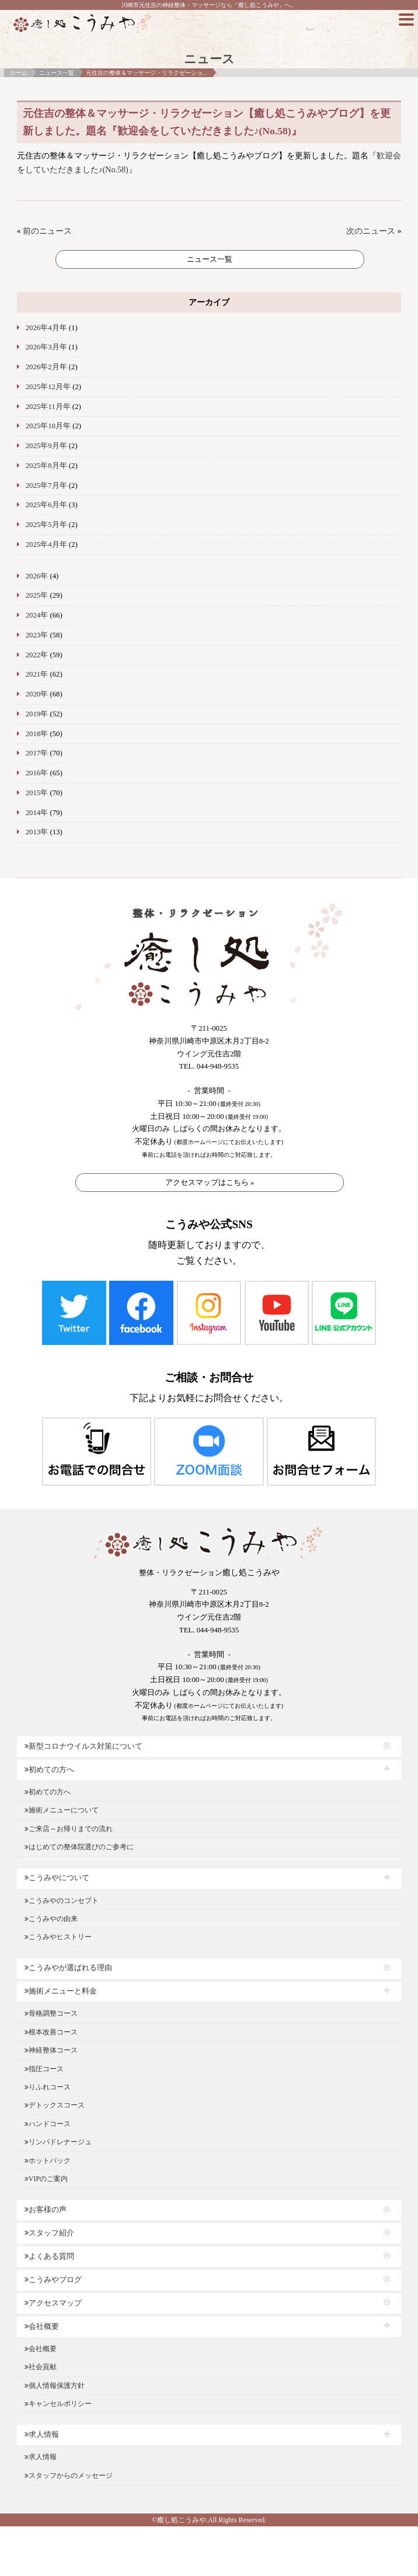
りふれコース (48, 2087)
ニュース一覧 (56, 73)
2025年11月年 (48, 407)
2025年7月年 (46, 485)
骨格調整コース (51, 2013)
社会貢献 (41, 2367)
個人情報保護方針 (55, 2385)
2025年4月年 (46, 544)
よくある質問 (49, 2256)
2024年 (37, 615)
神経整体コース (51, 2050)
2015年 (37, 793)
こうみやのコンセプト (62, 1901)
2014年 (37, 813)
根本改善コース (51, 2032)
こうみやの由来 (51, 1919)
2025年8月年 (46, 466)
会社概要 (42, 2326)
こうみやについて (57, 1878)
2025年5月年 (46, 525)
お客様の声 (46, 2210)
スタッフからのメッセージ (69, 2475)
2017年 (37, 753)
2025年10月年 (48, 426)
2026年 (37, 576)
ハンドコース (48, 2124)
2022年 (37, 655)
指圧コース (44, 2069)
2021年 (37, 674)
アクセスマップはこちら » (210, 1182)
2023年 (37, 635)
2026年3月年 (46, 347)
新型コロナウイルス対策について (83, 1746)
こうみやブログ (53, 2280)
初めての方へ (49, 1770)
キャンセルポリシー (58, 2404)
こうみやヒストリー (58, 1937)
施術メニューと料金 (61, 1991)
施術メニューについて (62, 1810)
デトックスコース (55, 2105)
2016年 (37, 773)
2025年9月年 (46, 446)
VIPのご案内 (46, 2179)
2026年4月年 (46, 328)
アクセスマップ (53, 2303)
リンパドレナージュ (58, 2142)
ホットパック (48, 2161)
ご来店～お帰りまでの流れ (69, 1829)
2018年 (37, 734)
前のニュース (47, 231)
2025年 (37, 595)
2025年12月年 (48, 387)
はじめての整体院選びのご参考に (79, 1847)
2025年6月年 (46, 505)
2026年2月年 (46, 367)
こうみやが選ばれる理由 (68, 1968)
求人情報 (42, 2435)
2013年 (37, 832)
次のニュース (370, 231)
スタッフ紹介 (49, 2233)
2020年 (37, 694)
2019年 (37, 714)
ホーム (18, 73)
